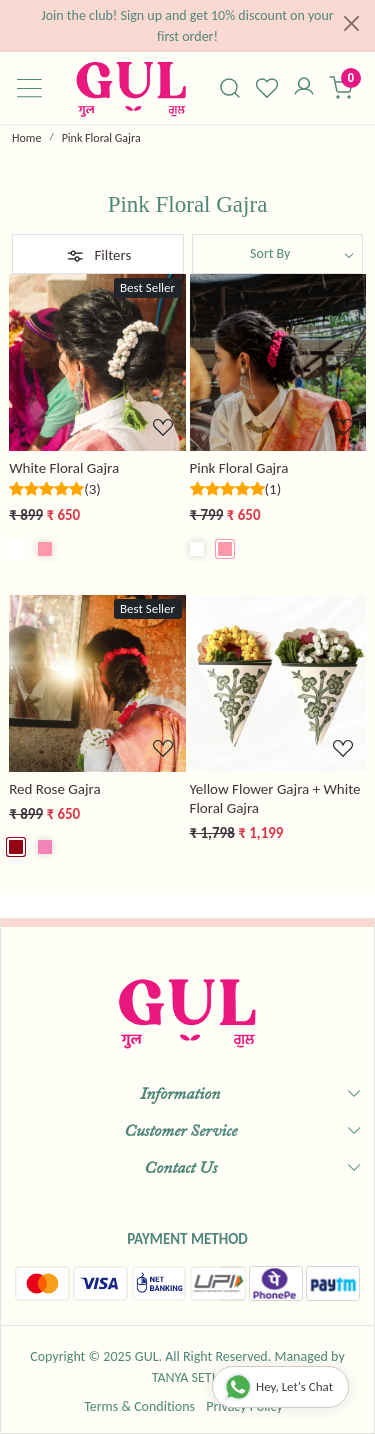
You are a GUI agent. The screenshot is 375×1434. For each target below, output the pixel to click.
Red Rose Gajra (54, 789)
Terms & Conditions (139, 1406)
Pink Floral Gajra (239, 468)
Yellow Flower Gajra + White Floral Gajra (275, 798)
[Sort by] (278, 254)
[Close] (351, 23)
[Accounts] (303, 88)
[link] (230, 88)
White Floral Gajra (64, 468)
